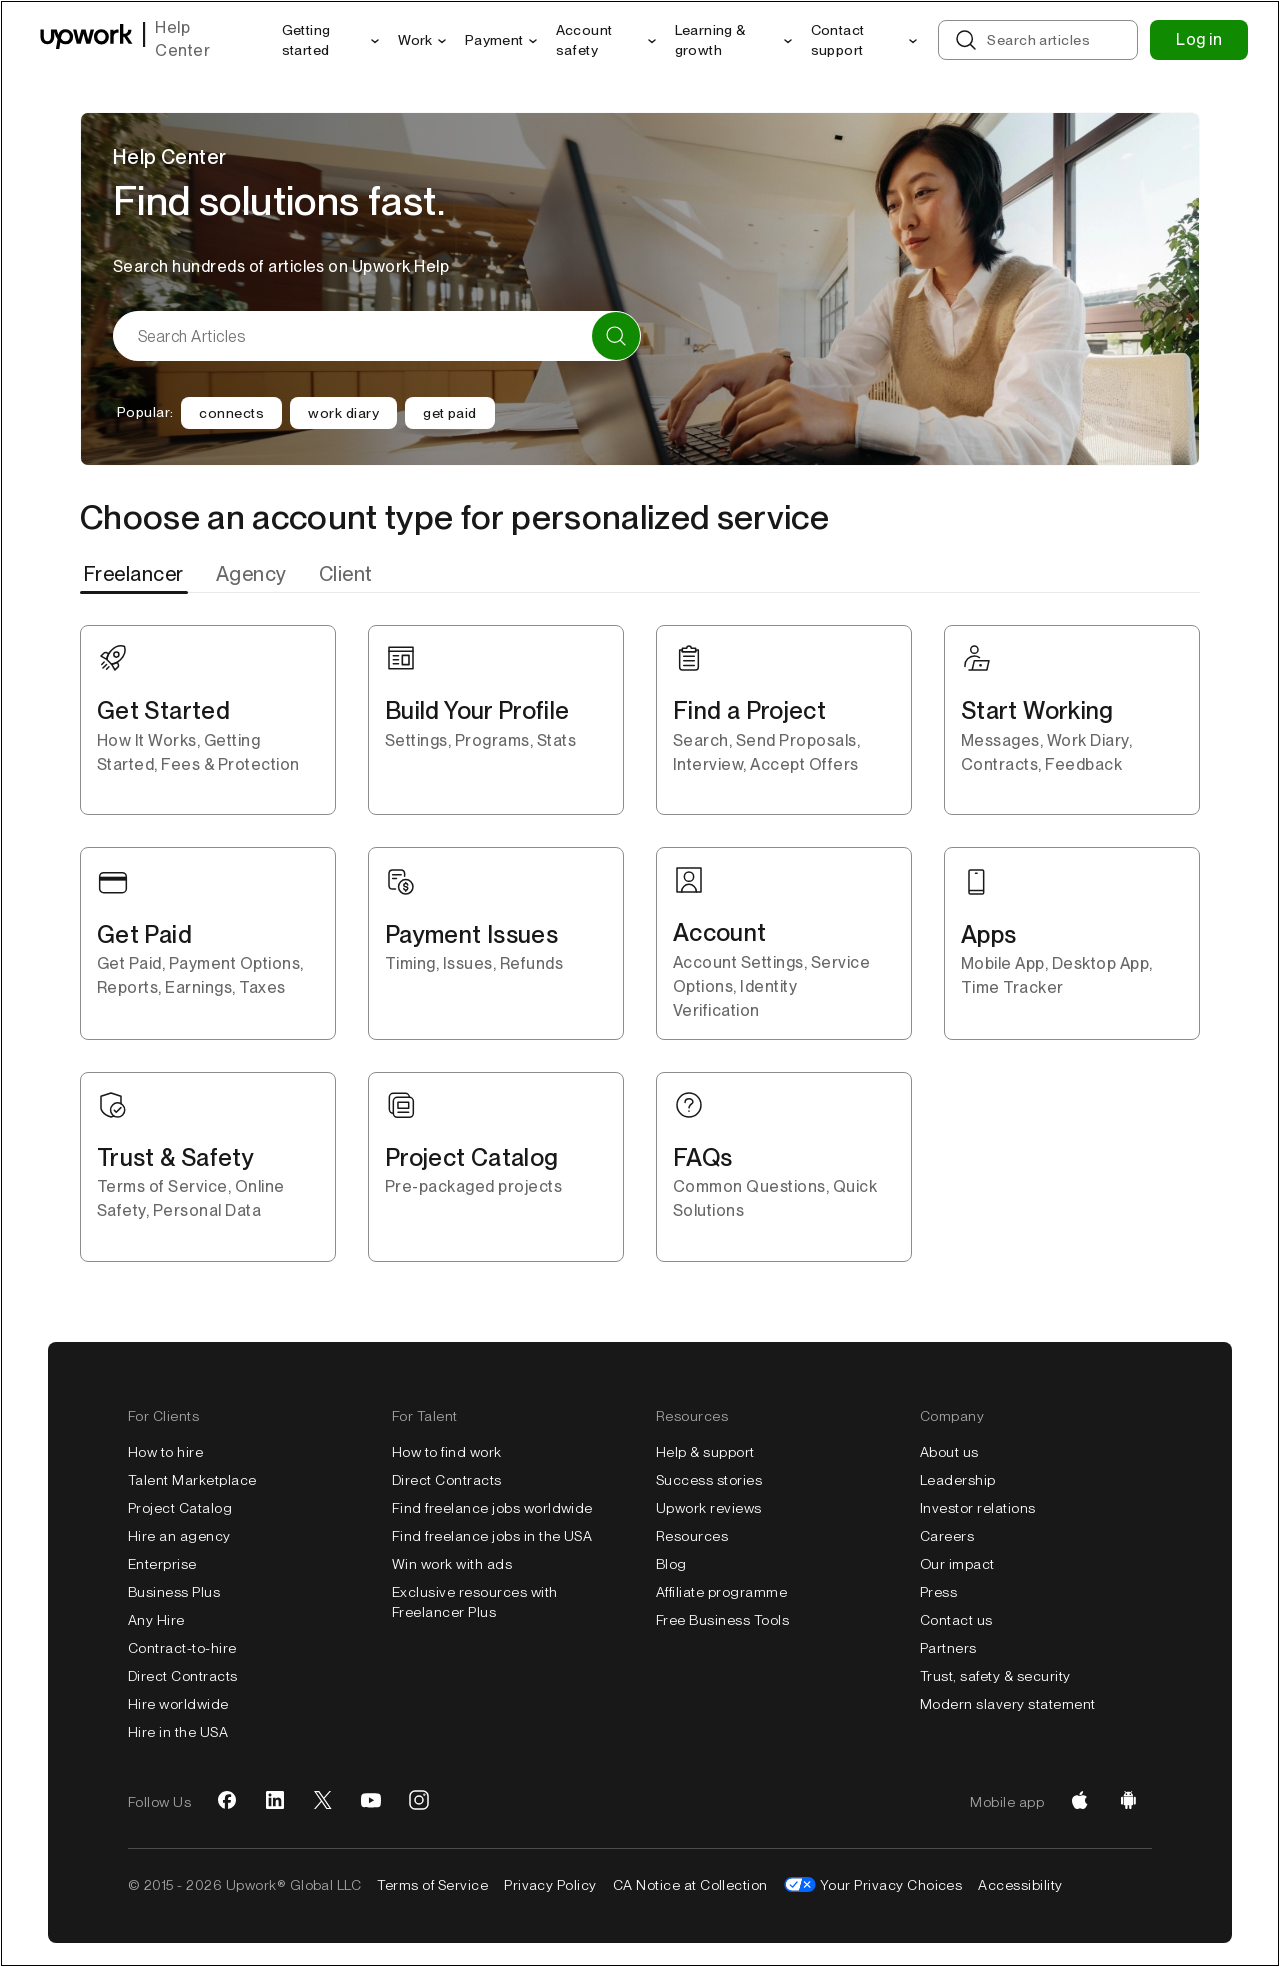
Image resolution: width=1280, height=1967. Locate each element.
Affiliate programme (721, 1592)
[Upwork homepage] (86, 40)
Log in (1199, 39)
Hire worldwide (178, 1704)
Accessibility (1020, 1885)
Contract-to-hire (182, 1648)
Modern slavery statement (1008, 1704)
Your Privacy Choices (891, 1885)
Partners (948, 1648)
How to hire (165, 1452)
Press (938, 1592)
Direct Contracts (183, 1676)
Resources (692, 1536)
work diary (343, 413)
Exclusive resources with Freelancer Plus (475, 1602)
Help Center (182, 39)
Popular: (145, 412)
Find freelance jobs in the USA (492, 1536)
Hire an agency (179, 1536)
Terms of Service (432, 1885)
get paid (450, 413)
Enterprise (162, 1564)
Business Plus (174, 1592)
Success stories (709, 1480)
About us (949, 1452)
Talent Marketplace (192, 1480)
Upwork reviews (709, 1508)
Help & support (705, 1452)
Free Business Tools (722, 1620)
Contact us (956, 1620)
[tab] (136, 574)
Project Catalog (180, 1508)
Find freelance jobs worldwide (492, 1508)
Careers (947, 1536)
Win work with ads (452, 1564)
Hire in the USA (178, 1732)
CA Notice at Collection (690, 1885)
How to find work (447, 1452)
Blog (671, 1564)
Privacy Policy (550, 1885)
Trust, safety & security (995, 1676)
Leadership (958, 1480)
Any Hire (156, 1620)
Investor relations (978, 1508)
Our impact (957, 1564)
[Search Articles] (377, 336)
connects (231, 413)
